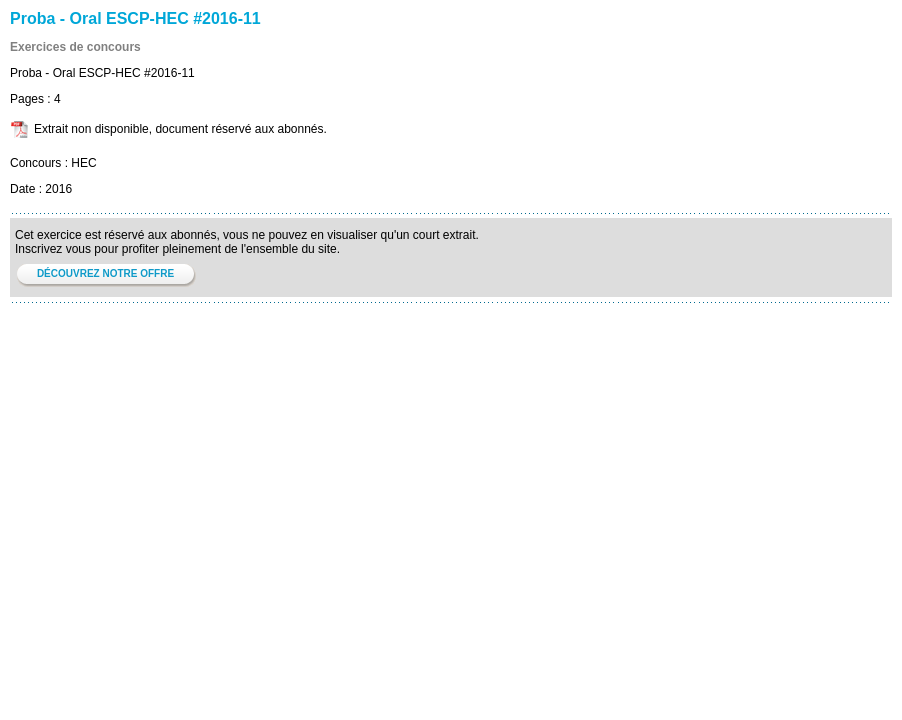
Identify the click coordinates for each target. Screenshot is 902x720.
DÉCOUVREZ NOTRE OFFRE (105, 273)
